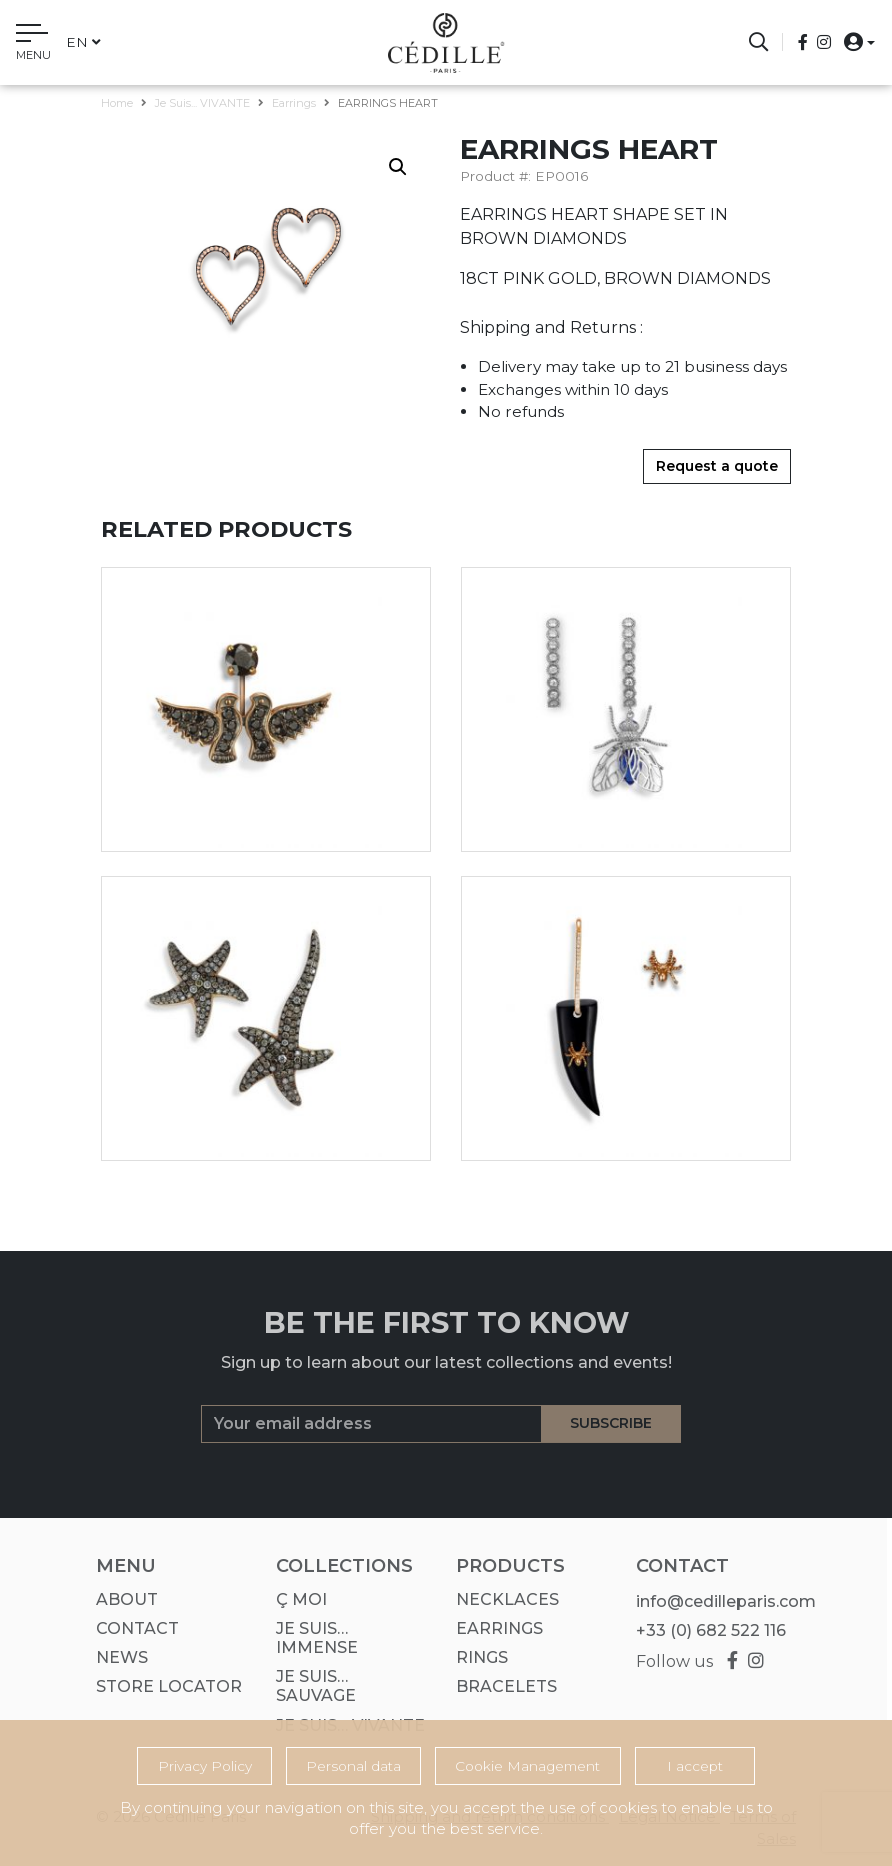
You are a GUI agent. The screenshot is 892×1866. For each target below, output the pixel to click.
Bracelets (500, 1686)
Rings (476, 1657)
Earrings (294, 103)
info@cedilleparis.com (720, 1601)
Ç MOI (295, 1599)
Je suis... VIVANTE (202, 103)
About (121, 1599)
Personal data (353, 1766)
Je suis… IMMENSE (311, 1638)
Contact (131, 1628)
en (83, 42)
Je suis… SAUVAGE (310, 1686)
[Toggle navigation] (33, 45)
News (116, 1657)
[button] (853, 41)
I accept (695, 1766)
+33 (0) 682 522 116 (705, 1630)
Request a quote (717, 466)
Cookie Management (527, 1766)
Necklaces (501, 1599)
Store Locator (163, 1686)
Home (117, 103)
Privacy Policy (205, 1766)
